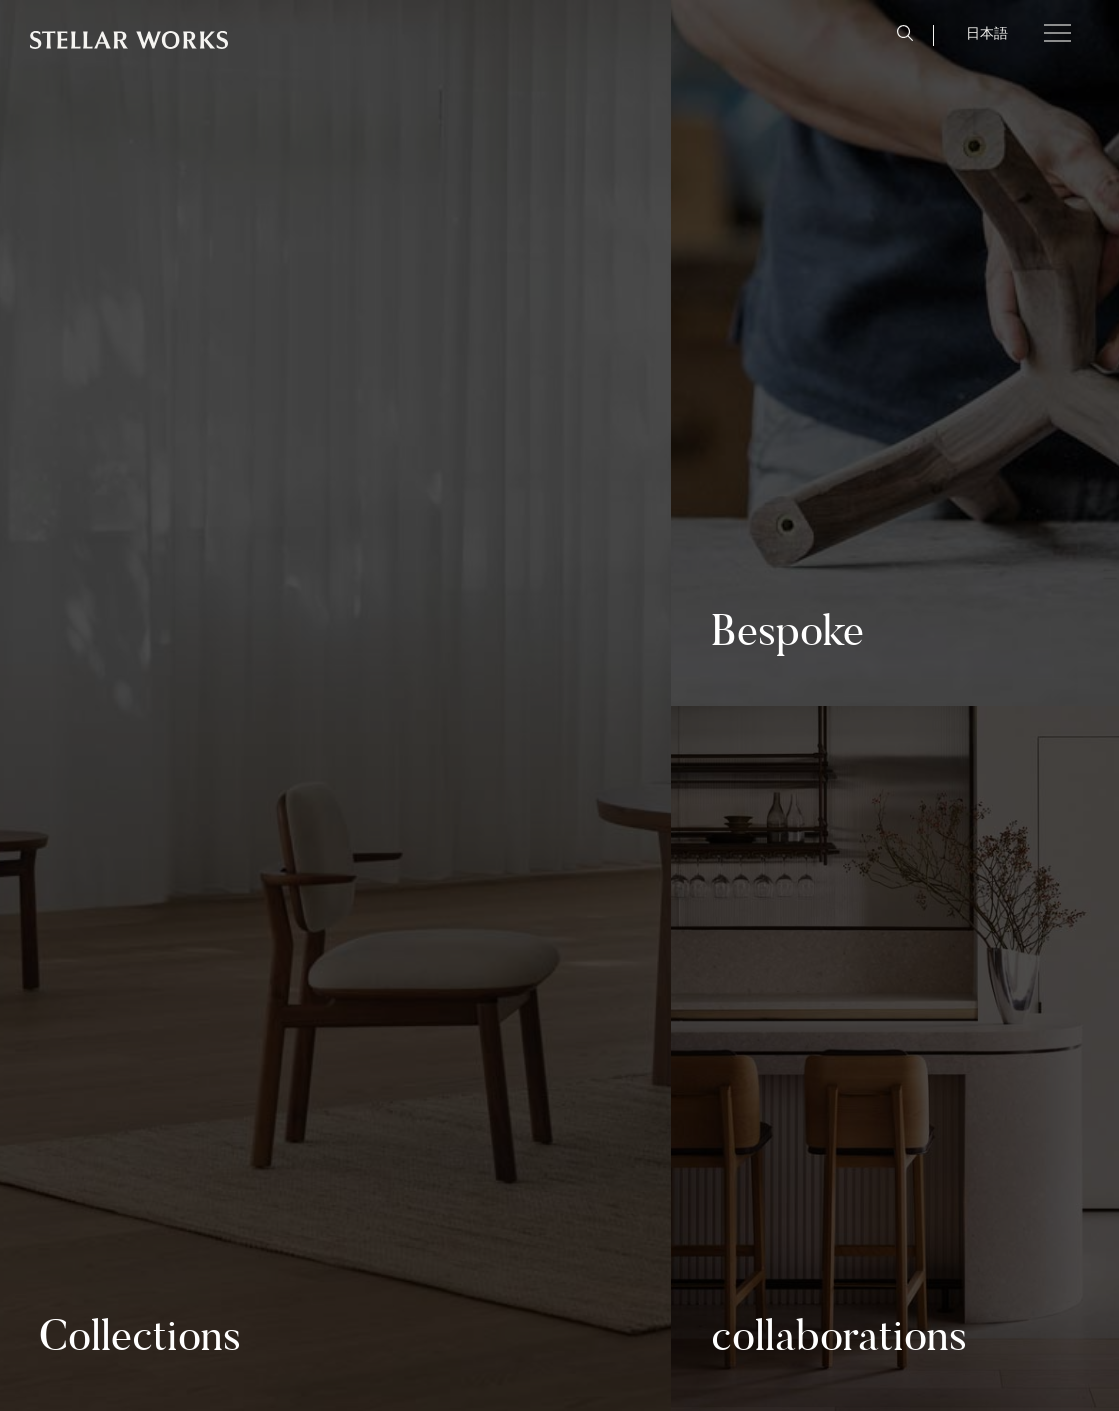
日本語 (987, 33)
